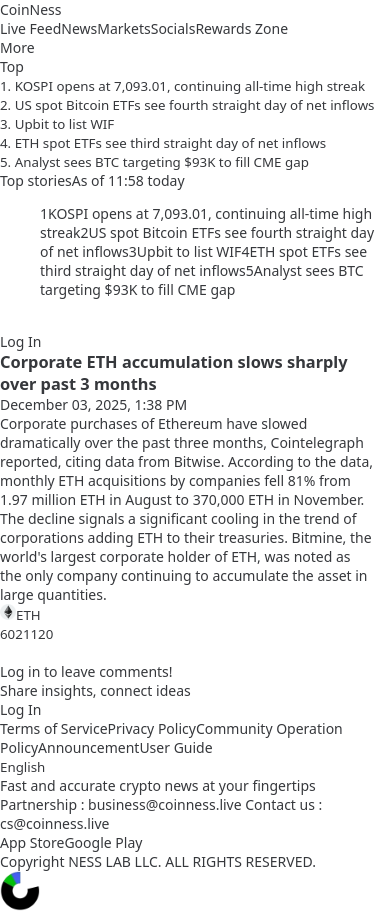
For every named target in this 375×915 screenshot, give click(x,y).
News (79, 28)
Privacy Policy (152, 728)
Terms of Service (54, 728)
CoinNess (31, 9)
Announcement (88, 747)
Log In (20, 341)
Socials (173, 28)
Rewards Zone (241, 28)
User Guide (175, 747)
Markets (123, 28)
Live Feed (30, 28)
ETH (20, 614)
